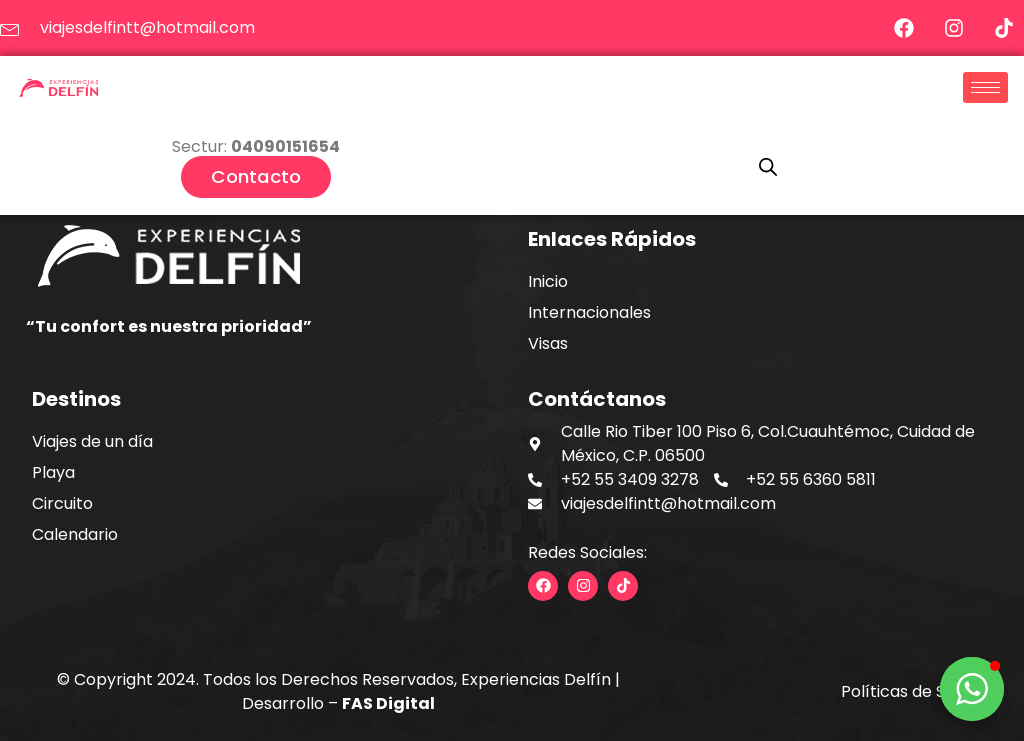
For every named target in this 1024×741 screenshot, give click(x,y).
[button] (972, 689)
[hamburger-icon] (985, 87)
